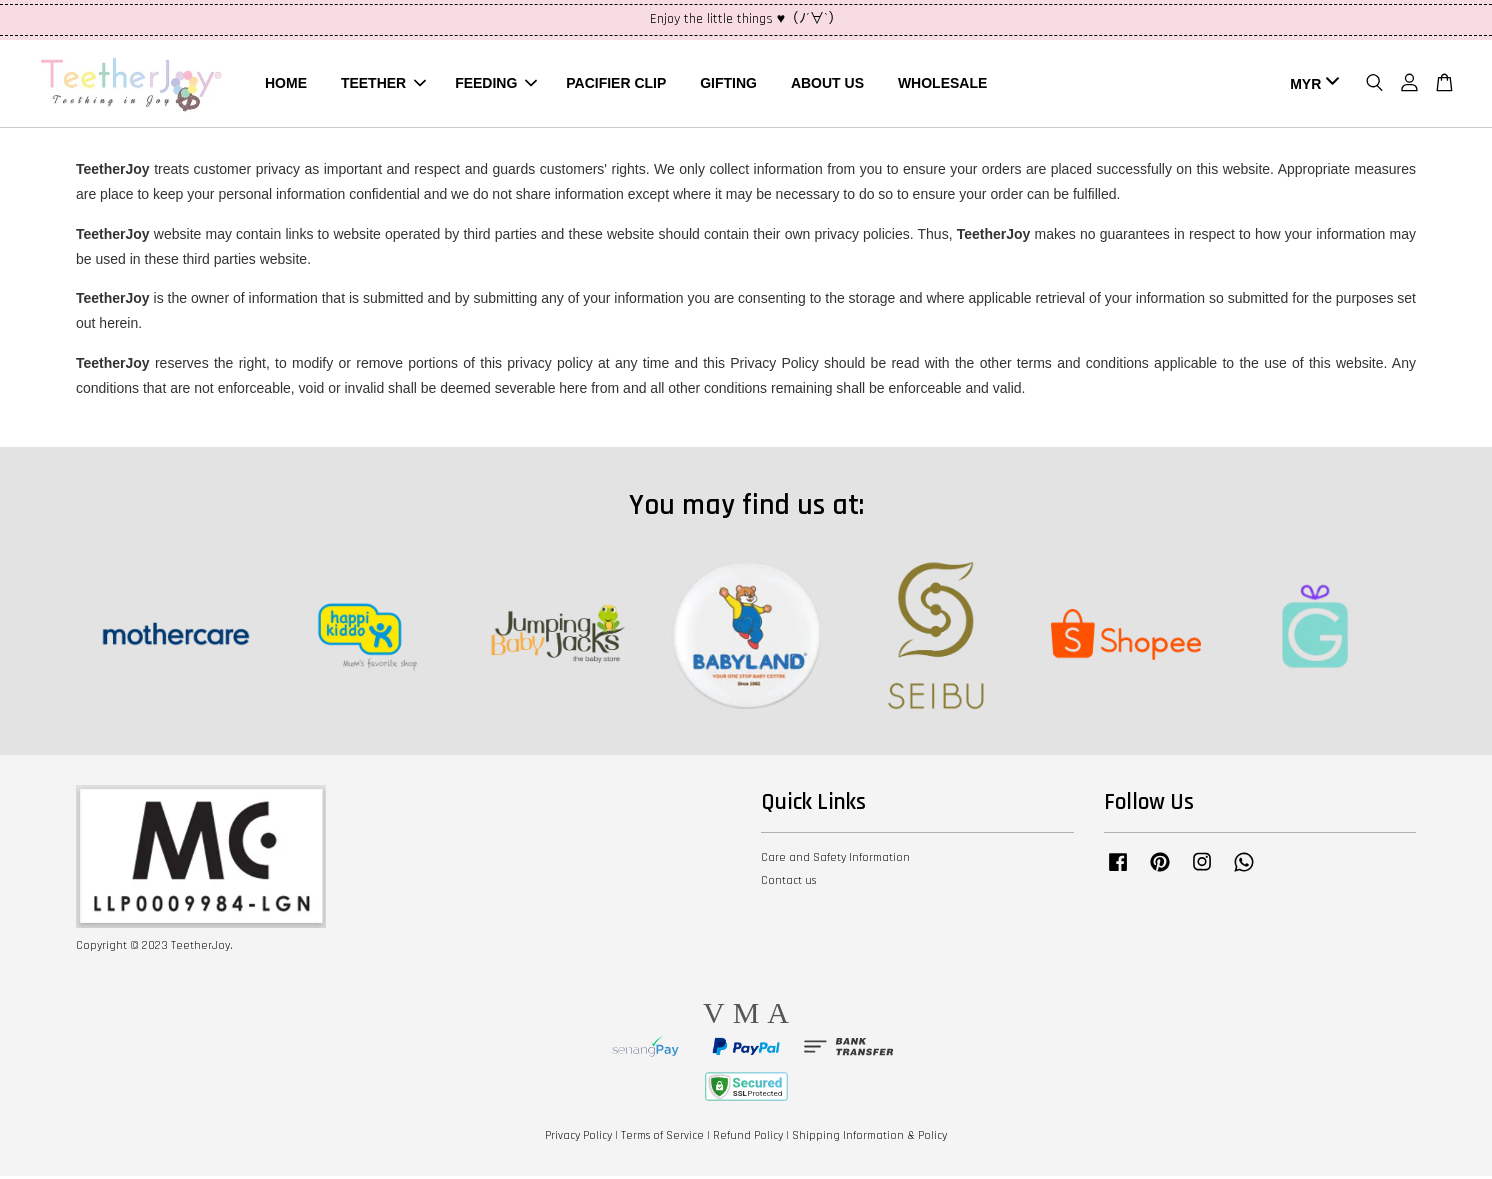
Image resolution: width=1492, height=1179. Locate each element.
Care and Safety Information (835, 860)
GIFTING (728, 84)
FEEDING (496, 84)
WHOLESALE (942, 84)
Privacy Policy (578, 1138)
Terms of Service (662, 1138)
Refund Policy (748, 1138)
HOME (286, 84)
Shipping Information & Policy (869, 1138)
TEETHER (383, 84)
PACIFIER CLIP (616, 84)
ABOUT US (827, 84)
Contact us (788, 883)
